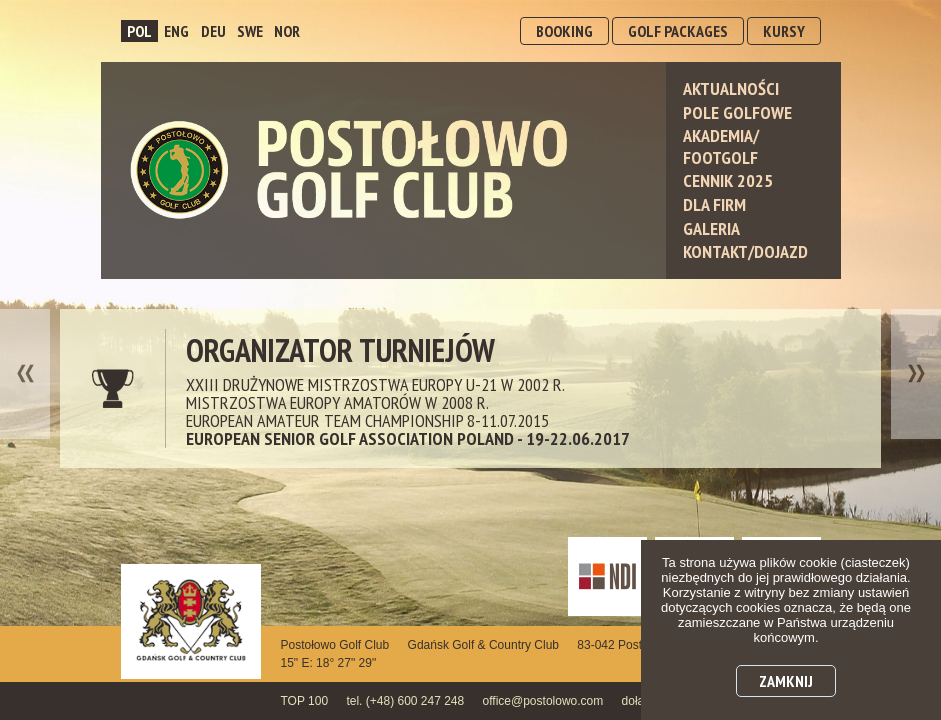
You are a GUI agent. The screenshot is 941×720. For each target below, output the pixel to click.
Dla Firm (714, 204)
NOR (287, 31)
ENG (176, 31)
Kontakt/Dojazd (745, 251)
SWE (250, 31)
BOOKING (564, 31)
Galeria (711, 228)
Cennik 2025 (728, 180)
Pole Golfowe (737, 112)
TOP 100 (305, 701)
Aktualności (731, 88)
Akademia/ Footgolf (721, 146)
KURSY (784, 31)
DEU (213, 31)
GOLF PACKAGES (678, 31)
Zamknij (786, 681)
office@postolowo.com (543, 701)
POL (139, 31)
